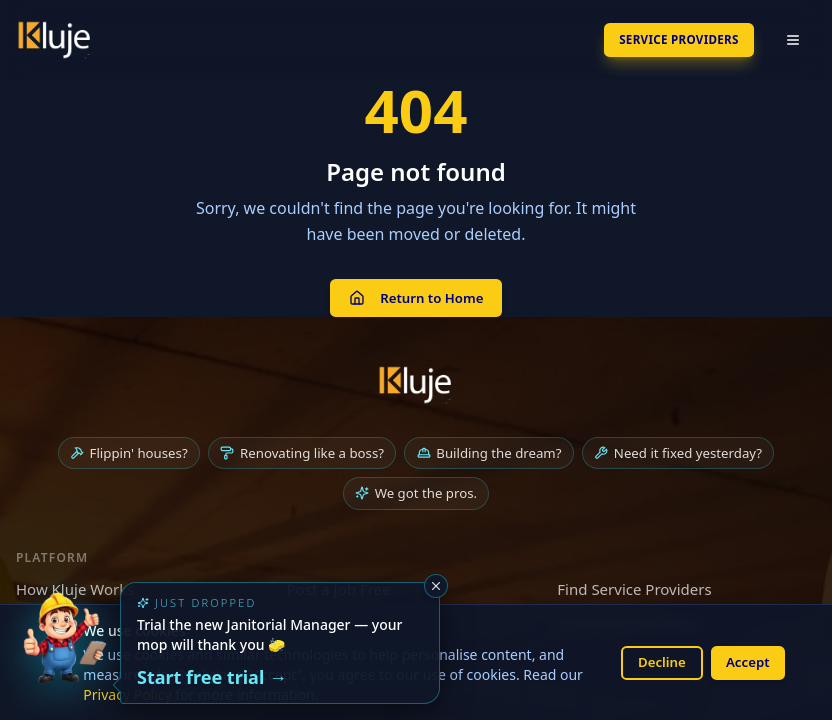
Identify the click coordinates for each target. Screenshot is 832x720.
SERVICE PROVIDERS (664, 39)
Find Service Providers (634, 594)
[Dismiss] (436, 586)
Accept (745, 661)
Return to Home (415, 298)
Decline (654, 661)
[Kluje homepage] (416, 387)
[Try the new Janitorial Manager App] (64, 656)
